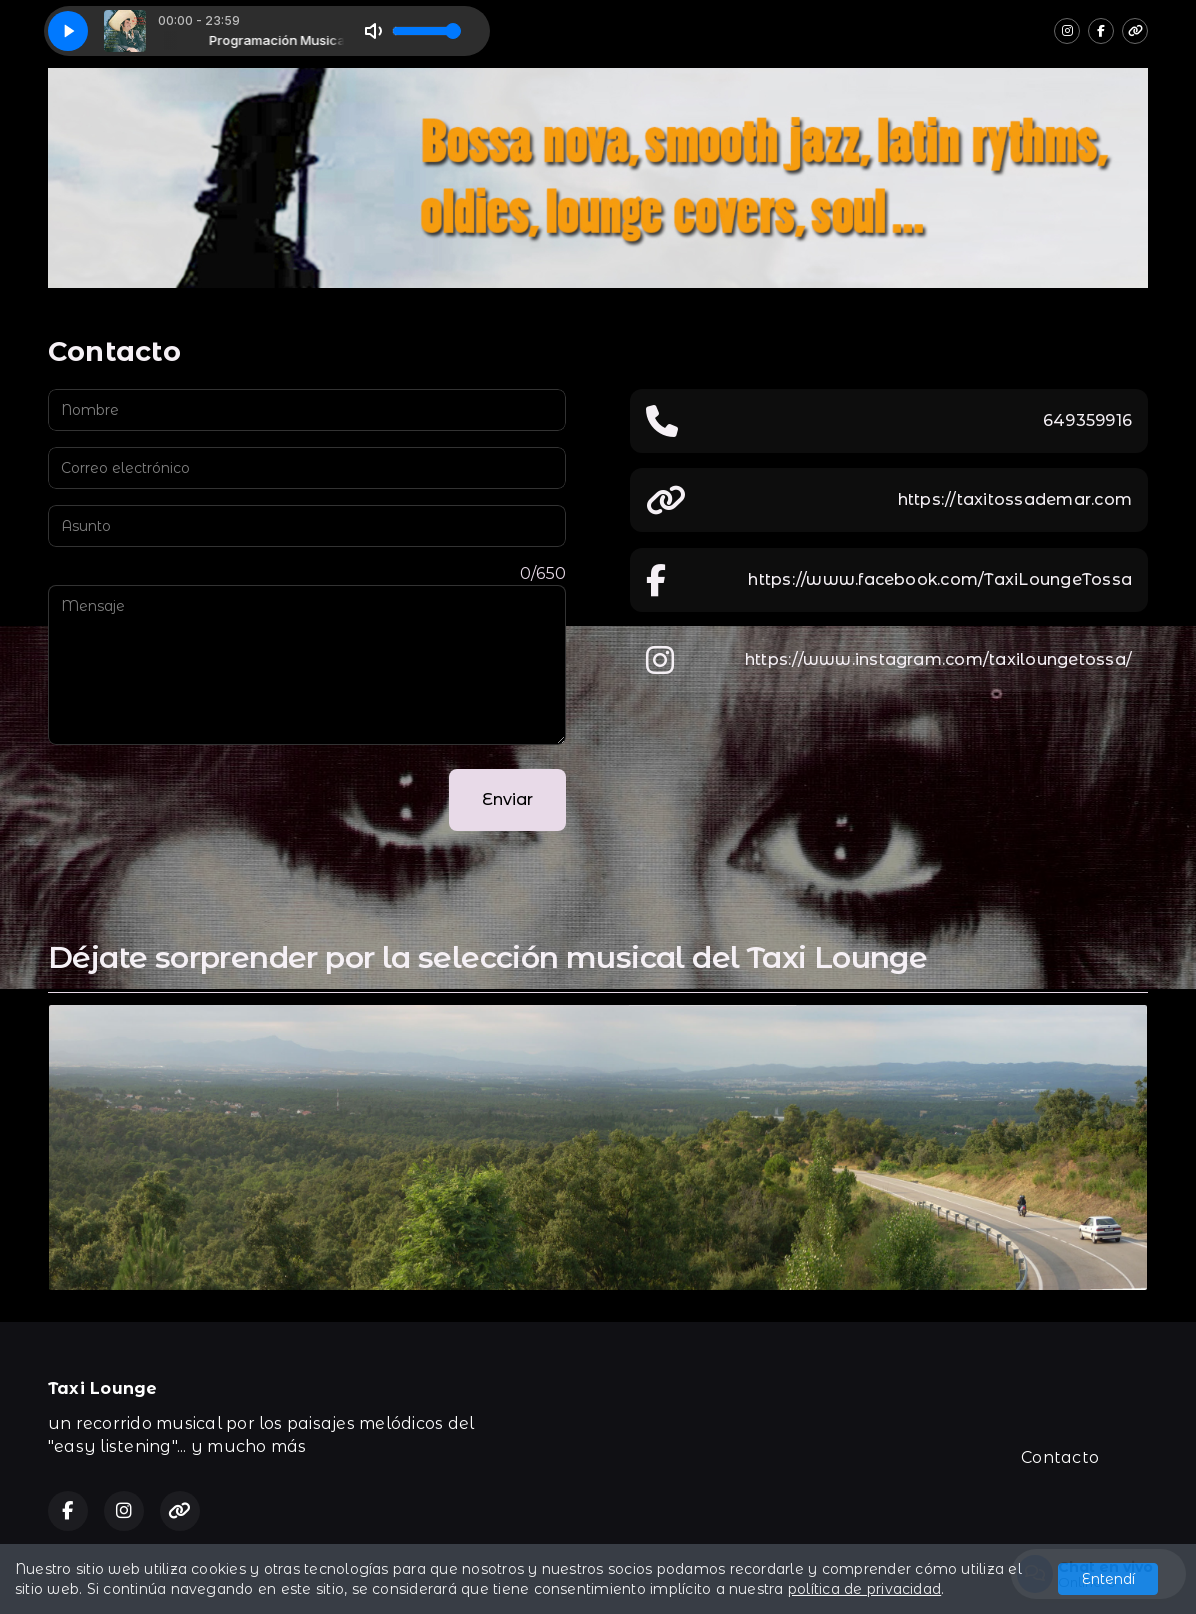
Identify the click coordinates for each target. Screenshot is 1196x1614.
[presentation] (200, 800)
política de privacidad (864, 1589)
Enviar (507, 799)
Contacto (1060, 1457)
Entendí (1108, 1579)
